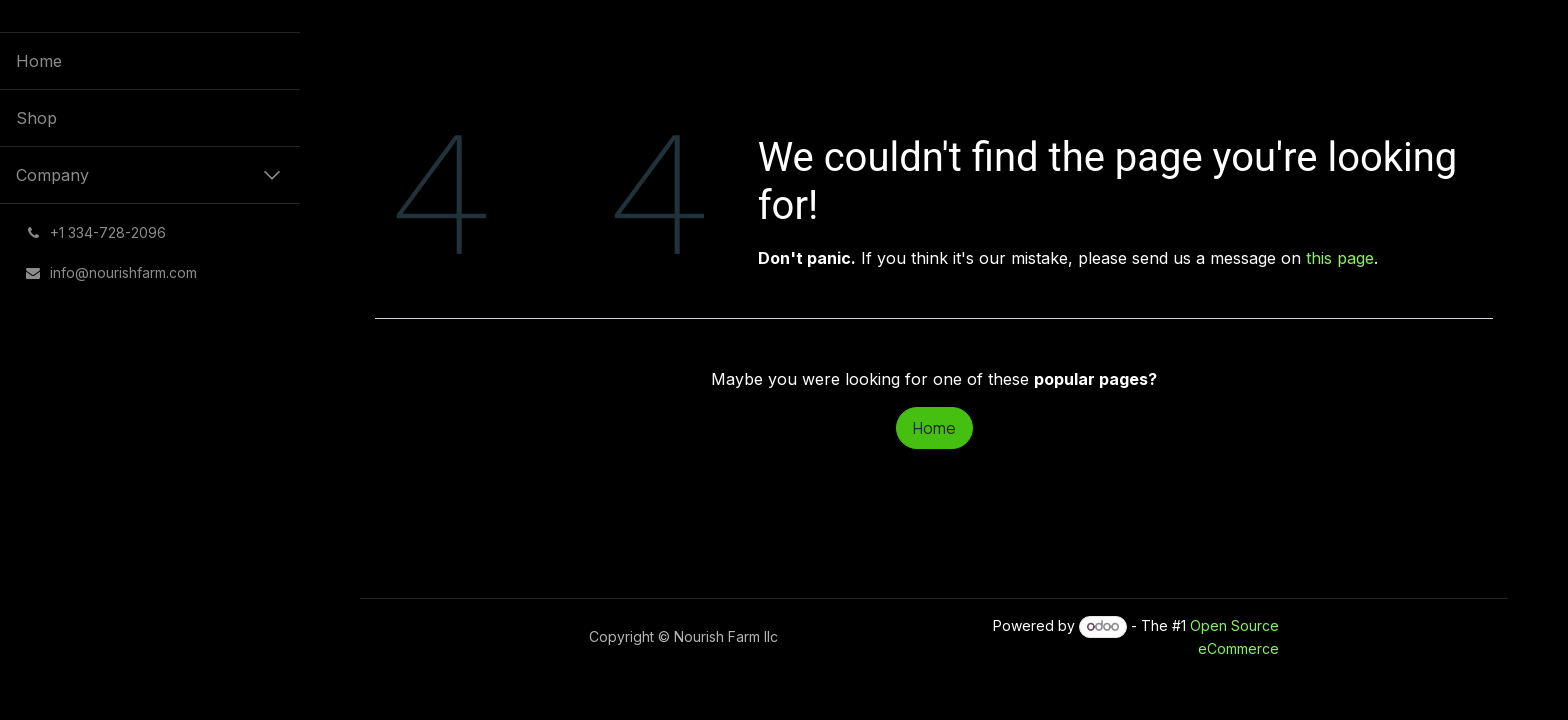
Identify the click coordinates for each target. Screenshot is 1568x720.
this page (1340, 258)
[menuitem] (150, 61)
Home (934, 428)
